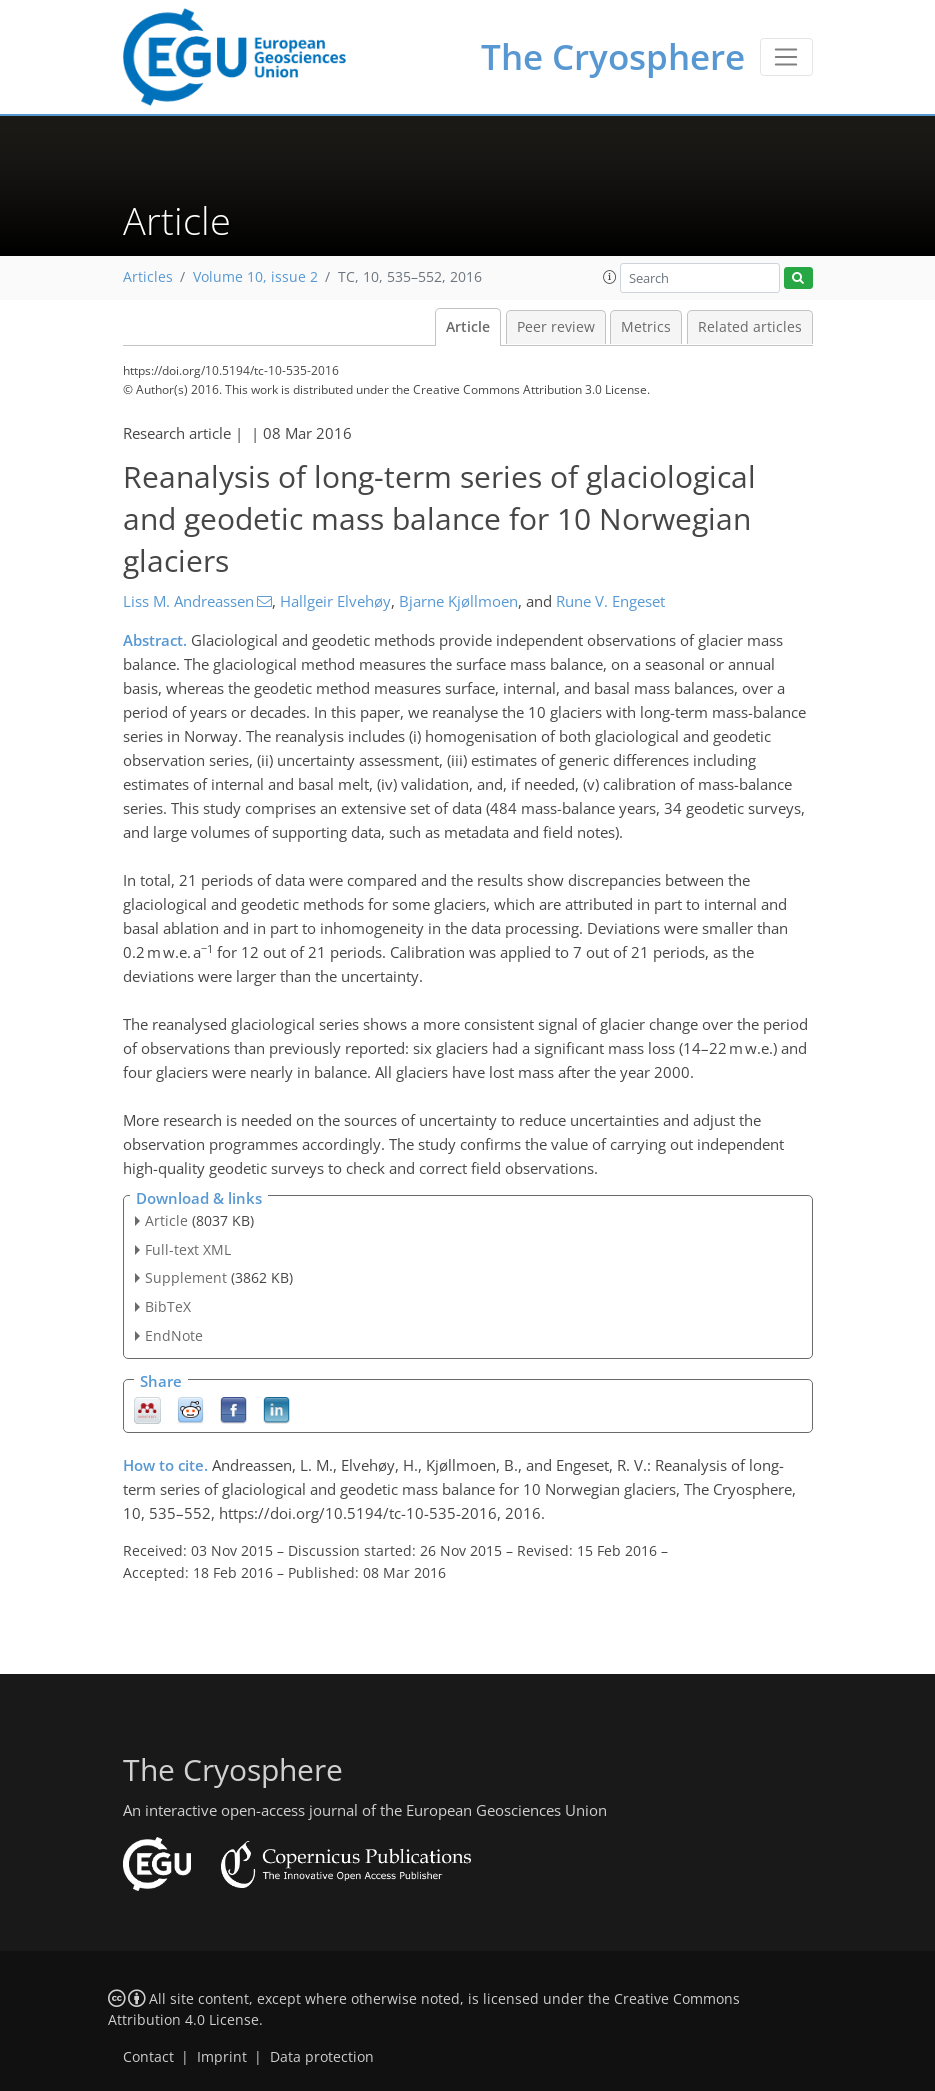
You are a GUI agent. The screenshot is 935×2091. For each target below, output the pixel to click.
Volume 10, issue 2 (255, 277)
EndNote (174, 1335)
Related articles (750, 327)
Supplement (186, 1277)
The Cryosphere (613, 56)
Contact (148, 2057)
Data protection (322, 2057)
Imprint (222, 2057)
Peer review (556, 327)
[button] (610, 277)
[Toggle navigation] (786, 57)
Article (468, 327)
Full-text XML (188, 1249)
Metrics (646, 327)
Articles (148, 277)
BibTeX (168, 1306)
